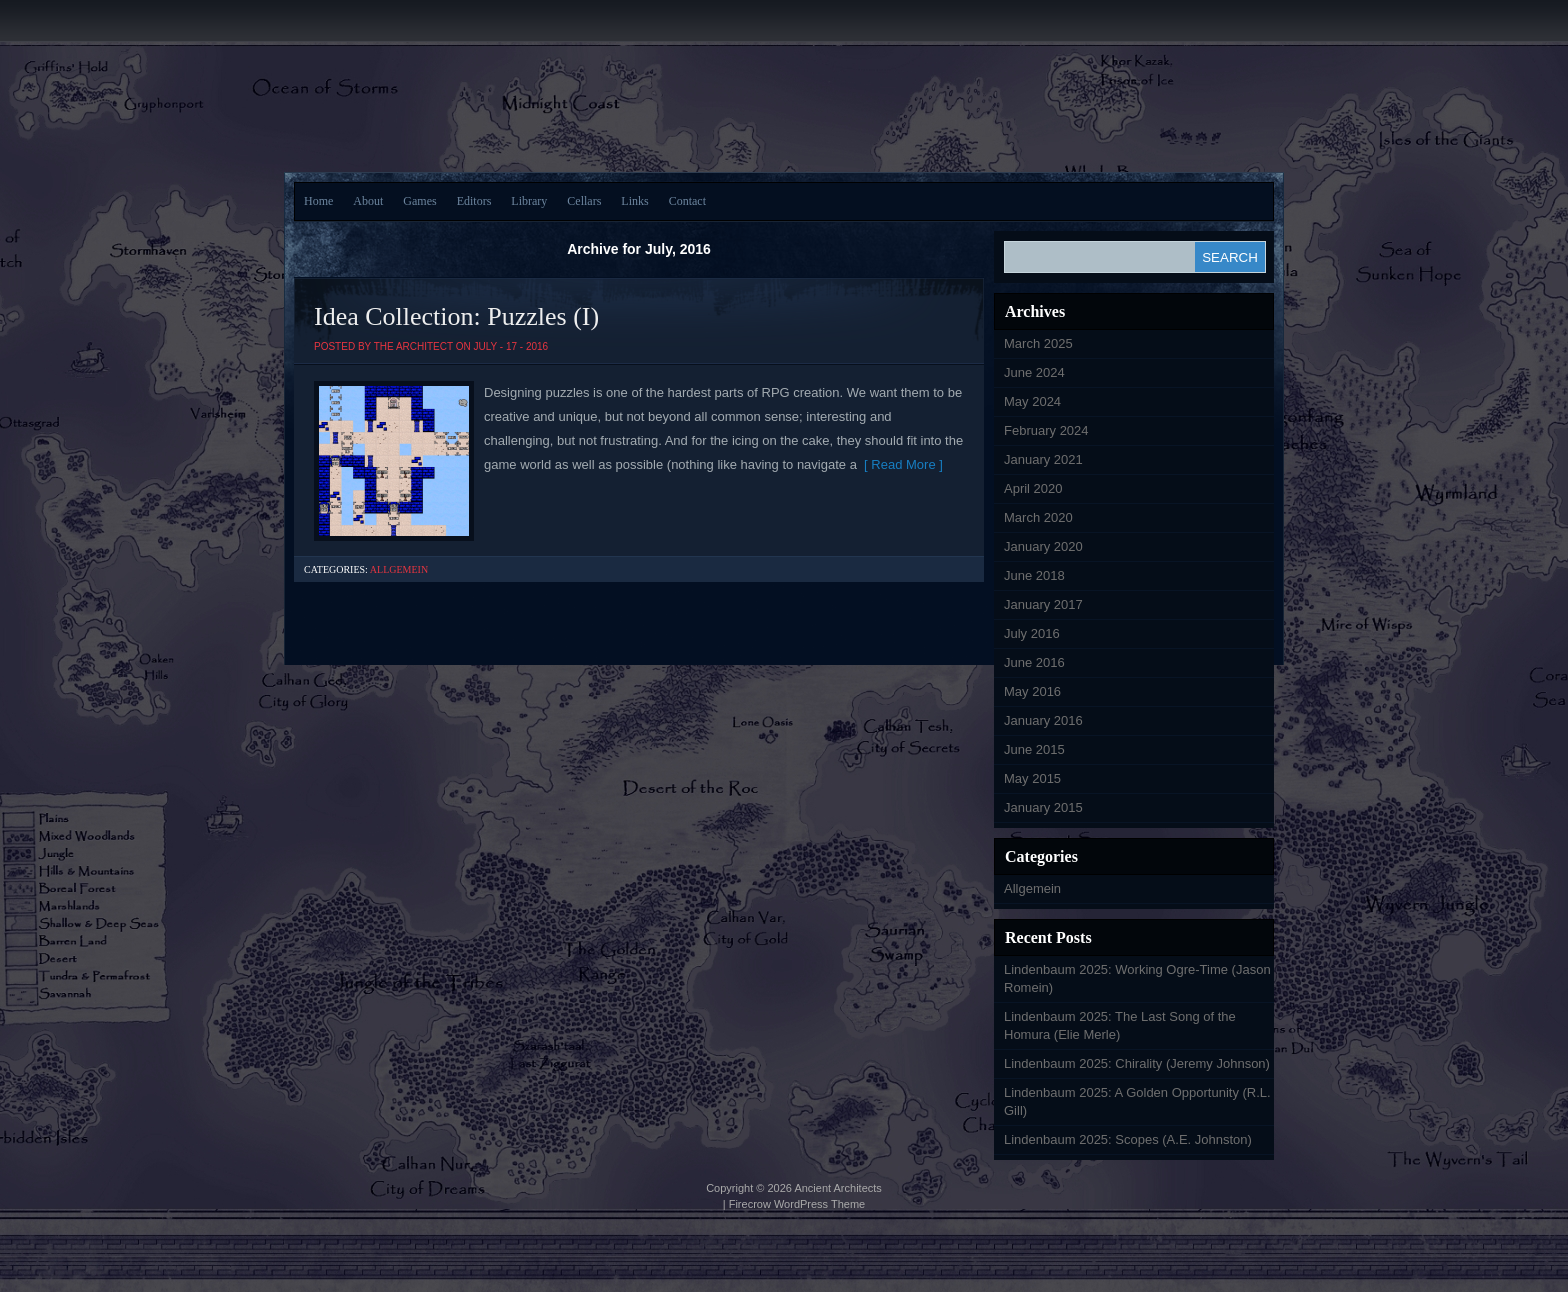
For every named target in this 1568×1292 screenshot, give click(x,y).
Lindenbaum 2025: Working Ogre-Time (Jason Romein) (1137, 978)
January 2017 (1043, 604)
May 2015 (1032, 778)
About (368, 201)
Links (634, 201)
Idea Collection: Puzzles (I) (456, 316)
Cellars (584, 201)
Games (419, 201)
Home (318, 201)
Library (529, 201)
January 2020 (1043, 546)
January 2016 (1043, 720)
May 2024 (1032, 401)
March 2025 (1038, 343)
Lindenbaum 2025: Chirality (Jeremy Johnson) (1137, 1063)
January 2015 (1043, 807)
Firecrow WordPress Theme (797, 1204)
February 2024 (1046, 430)
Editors (474, 201)
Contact (687, 201)
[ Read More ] (900, 464)
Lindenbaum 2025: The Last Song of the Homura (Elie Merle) (1120, 1025)
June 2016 (1034, 662)
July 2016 (1032, 633)
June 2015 (1034, 749)
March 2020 (1038, 517)
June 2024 (1034, 372)
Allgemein (399, 569)
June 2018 (1034, 575)
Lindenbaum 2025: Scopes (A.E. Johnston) (1128, 1139)
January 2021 (1043, 459)
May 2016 (1032, 691)
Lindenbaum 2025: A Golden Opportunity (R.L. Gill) (1137, 1101)
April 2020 (1033, 488)
